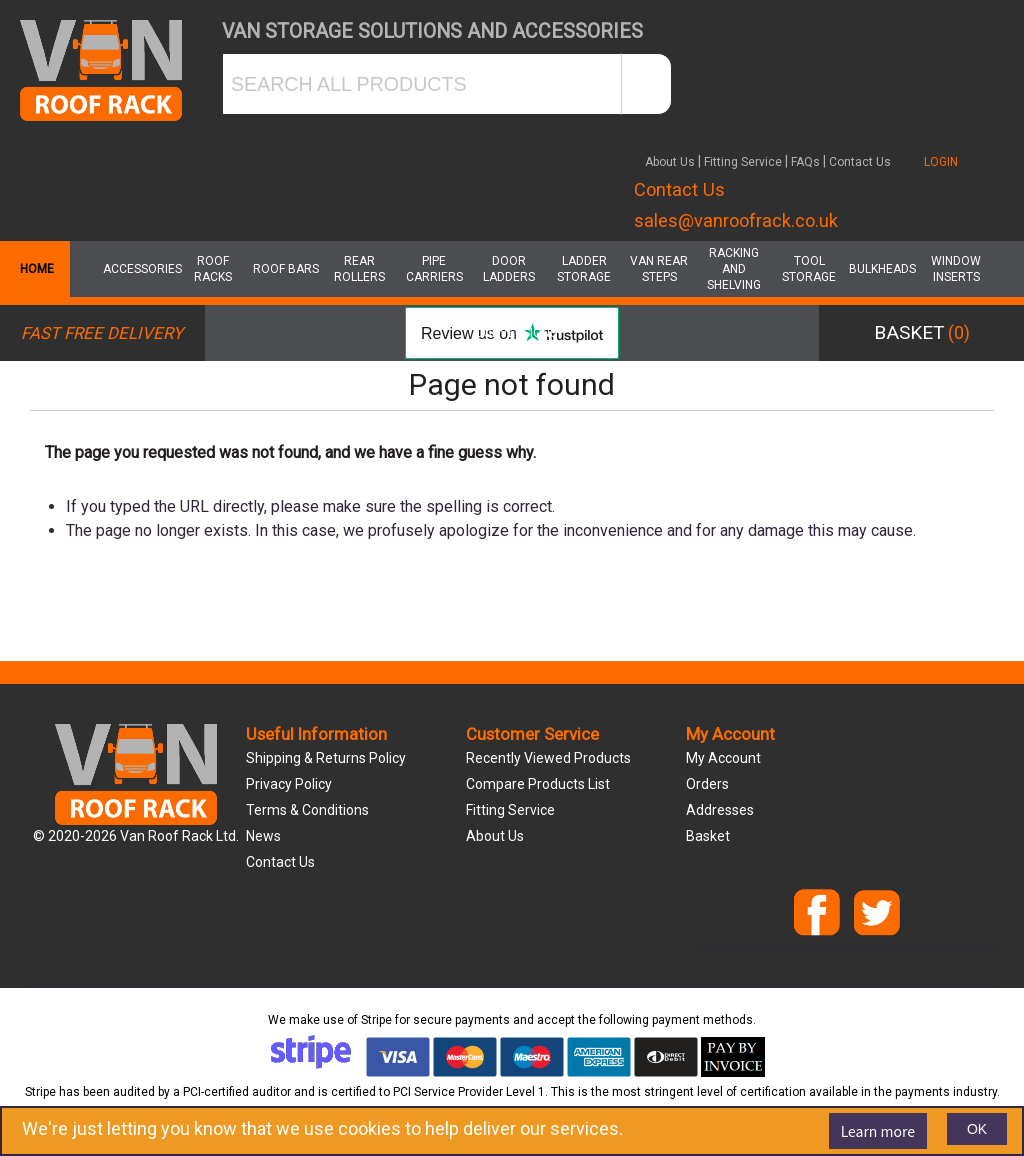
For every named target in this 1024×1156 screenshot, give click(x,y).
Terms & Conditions (307, 810)
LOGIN (941, 162)
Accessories (138, 269)
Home (35, 269)
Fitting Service (743, 162)
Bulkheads (882, 269)
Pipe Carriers (434, 269)
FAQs (805, 162)
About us (495, 836)
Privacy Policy (289, 784)
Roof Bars (286, 269)
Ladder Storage (584, 269)
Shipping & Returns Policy (326, 758)
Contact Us (860, 162)
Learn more (878, 1131)
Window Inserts (956, 269)
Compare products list (538, 784)
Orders (707, 784)
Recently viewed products (548, 758)
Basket (708, 836)
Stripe (376, 1020)
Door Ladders (509, 269)
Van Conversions (510, 325)
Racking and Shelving (734, 269)
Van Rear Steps (659, 269)
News (263, 836)
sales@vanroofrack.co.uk (736, 220)
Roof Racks (213, 269)
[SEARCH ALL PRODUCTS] (422, 84)
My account (723, 758)
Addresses (720, 810)
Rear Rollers (359, 269)
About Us (670, 162)
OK (977, 1129)
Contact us (280, 862)
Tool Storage (809, 269)
